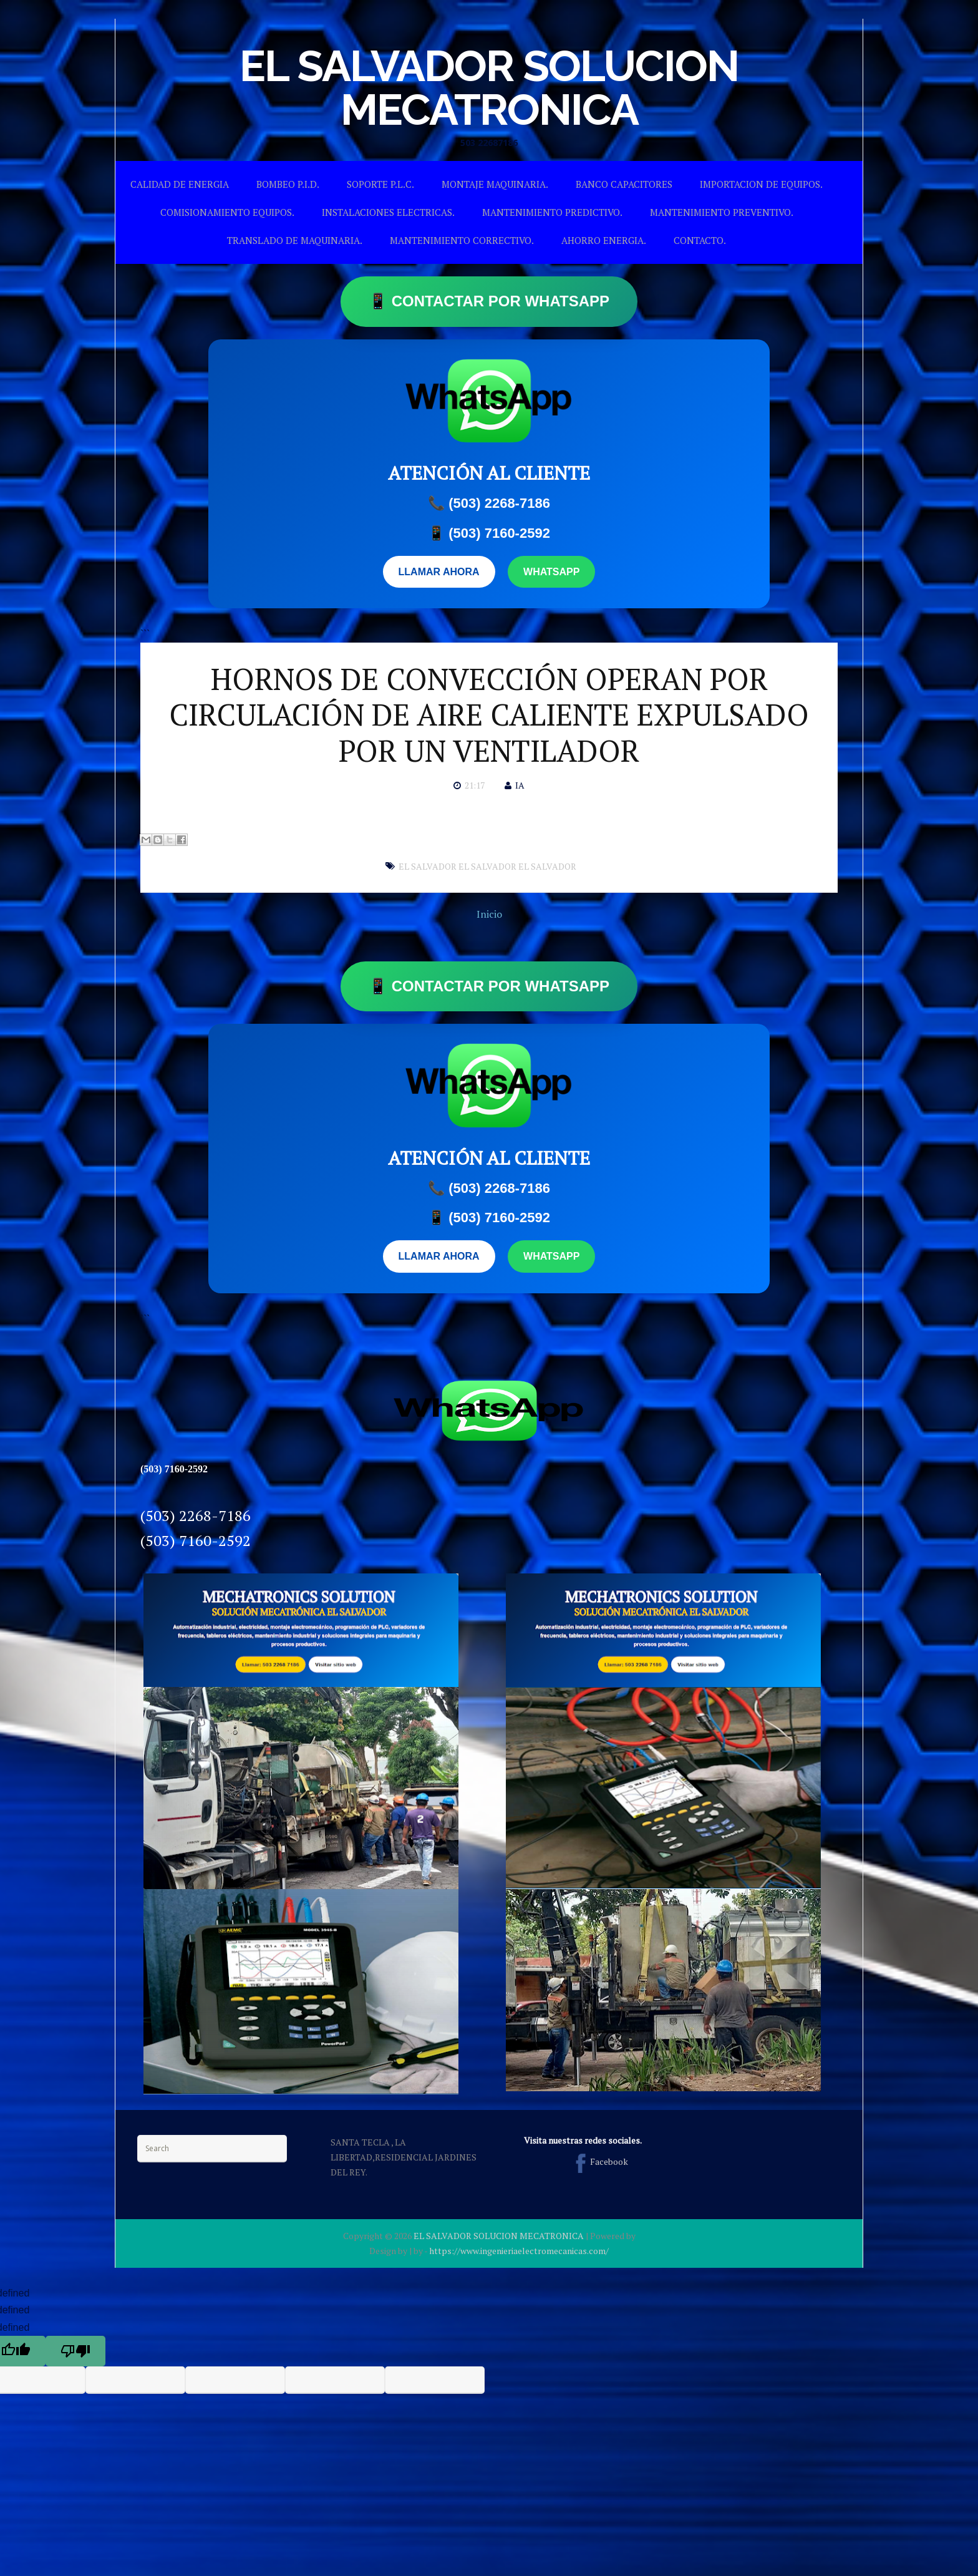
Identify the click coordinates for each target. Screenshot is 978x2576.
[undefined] (75, 2351)
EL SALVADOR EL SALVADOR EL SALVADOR (487, 866)
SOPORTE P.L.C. (380, 184)
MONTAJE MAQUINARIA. (495, 184)
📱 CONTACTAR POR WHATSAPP (489, 301)
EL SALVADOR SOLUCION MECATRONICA (489, 87)
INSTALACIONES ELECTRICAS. (388, 212)
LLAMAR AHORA (439, 571)
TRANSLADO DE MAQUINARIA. (294, 240)
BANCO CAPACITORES (624, 184)
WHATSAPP (551, 571)
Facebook (599, 2161)
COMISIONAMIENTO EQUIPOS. (227, 212)
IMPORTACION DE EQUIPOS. (761, 184)
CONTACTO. (700, 240)
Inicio (489, 914)
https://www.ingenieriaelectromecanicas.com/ (519, 2251)
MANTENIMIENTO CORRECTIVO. (462, 240)
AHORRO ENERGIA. (603, 240)
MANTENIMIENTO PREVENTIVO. (721, 212)
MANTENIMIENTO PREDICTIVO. (552, 212)
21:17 (475, 785)
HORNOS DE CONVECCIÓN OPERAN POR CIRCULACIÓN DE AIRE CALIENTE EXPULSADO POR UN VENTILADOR (489, 714)
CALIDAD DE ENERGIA (179, 184)
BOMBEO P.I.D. (287, 184)
